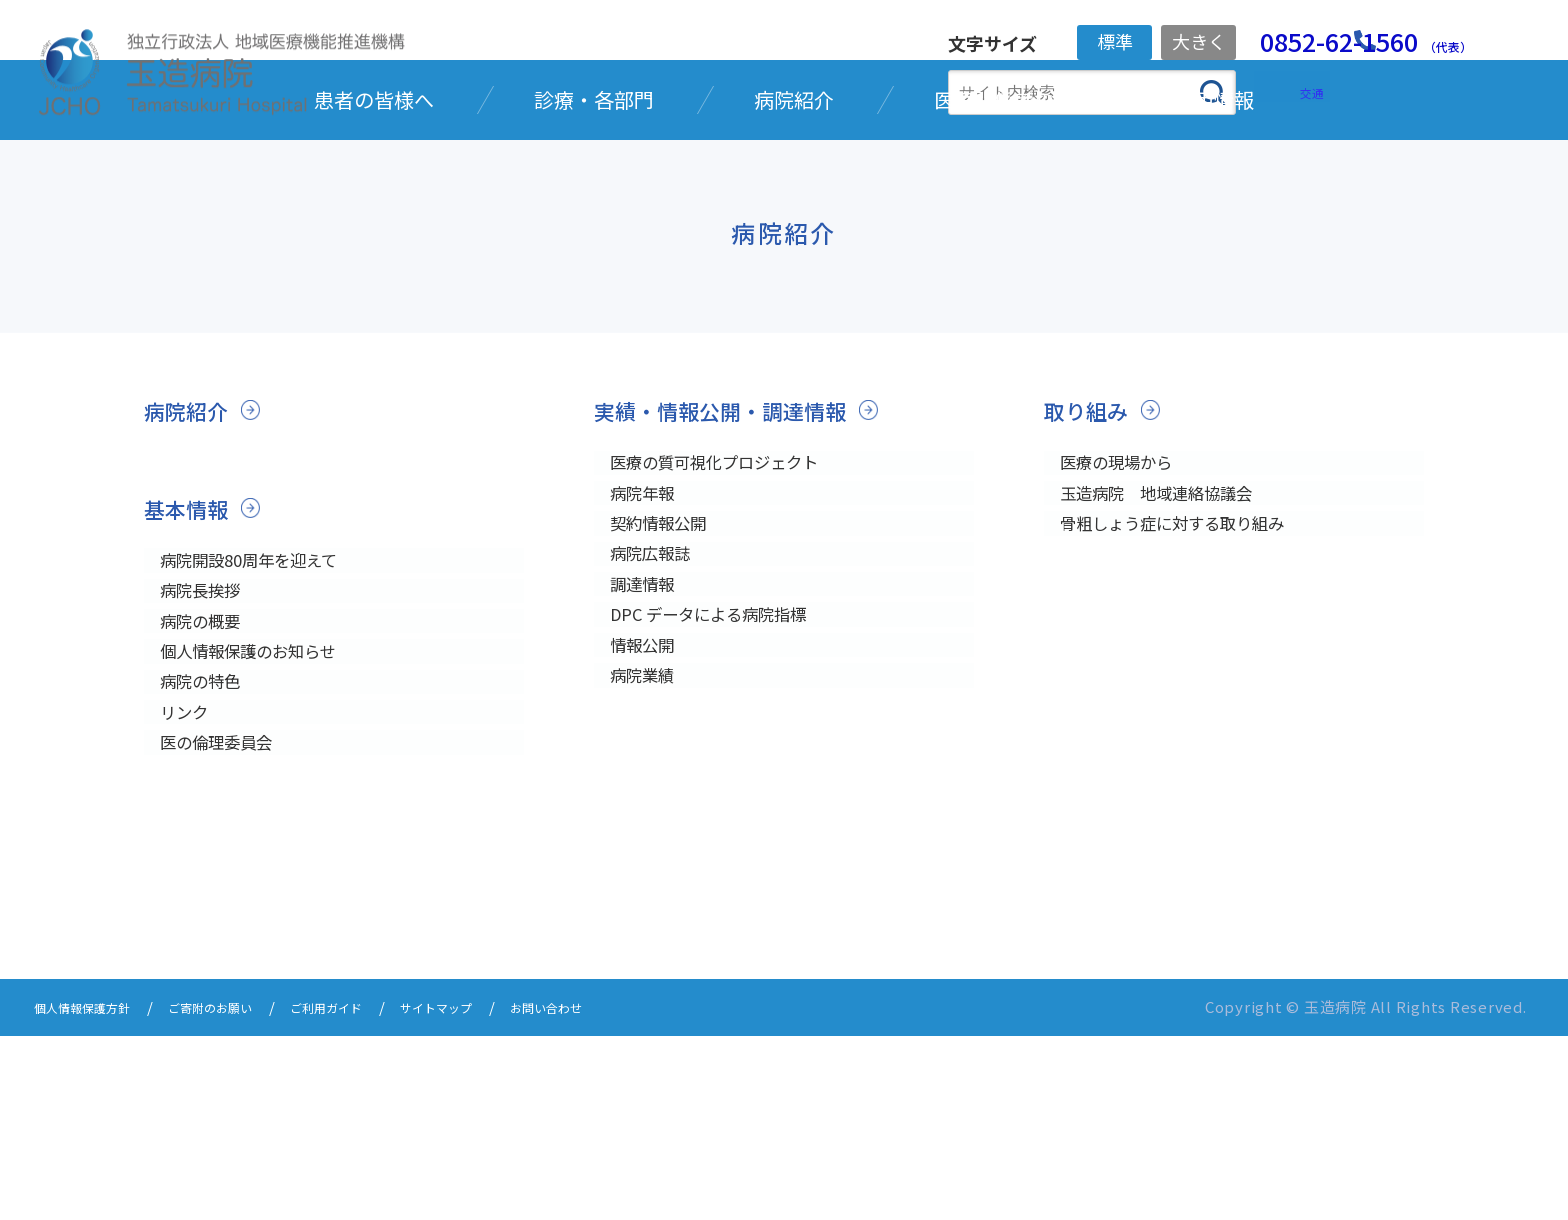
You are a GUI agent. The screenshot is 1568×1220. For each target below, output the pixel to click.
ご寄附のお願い (244, 1192)
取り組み (1092, 539)
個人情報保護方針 (94, 1192)
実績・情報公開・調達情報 (738, 539)
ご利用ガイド (380, 1192)
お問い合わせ (636, 1192)
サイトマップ (508, 1192)
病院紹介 (192, 539)
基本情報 (192, 636)
